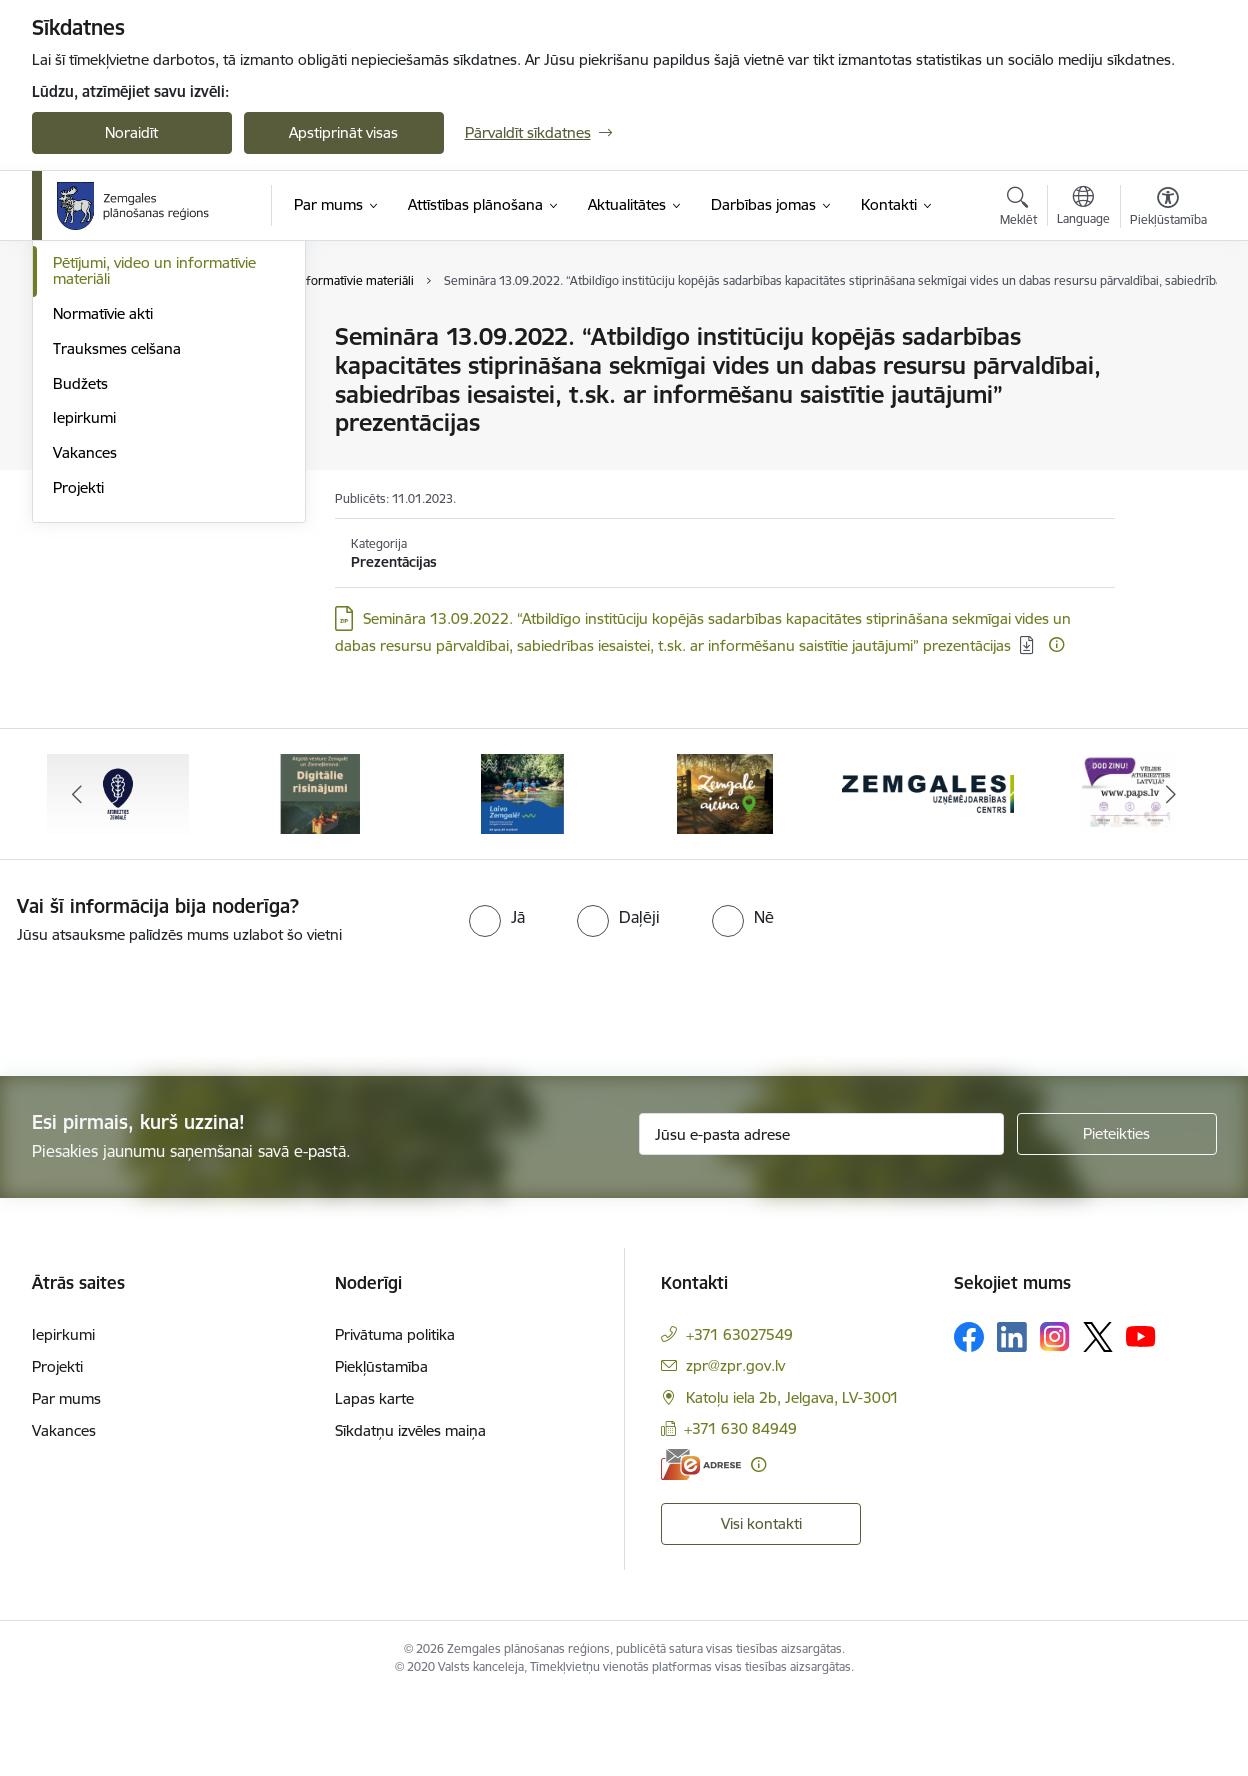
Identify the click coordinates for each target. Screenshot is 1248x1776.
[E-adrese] (701, 1543)
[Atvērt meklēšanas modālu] (1018, 209)
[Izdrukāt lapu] (1167, 328)
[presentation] (167, 1081)
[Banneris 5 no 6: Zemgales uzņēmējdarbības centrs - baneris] (928, 871)
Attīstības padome (113, 407)
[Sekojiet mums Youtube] (1141, 1415)
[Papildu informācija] (1056, 644)
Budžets (80, 597)
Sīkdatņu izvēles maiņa (410, 1509)
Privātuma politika (395, 1413)
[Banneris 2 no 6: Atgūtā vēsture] (320, 871)
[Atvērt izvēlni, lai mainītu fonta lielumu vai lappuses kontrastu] (1168, 209)
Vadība (76, 337)
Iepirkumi (84, 631)
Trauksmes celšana (117, 562)
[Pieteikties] (1117, 1213)
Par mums (66, 1477)
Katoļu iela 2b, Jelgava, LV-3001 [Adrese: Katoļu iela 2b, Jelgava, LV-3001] (792, 1476)
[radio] (497, 996)
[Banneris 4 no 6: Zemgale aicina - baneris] (725, 871)
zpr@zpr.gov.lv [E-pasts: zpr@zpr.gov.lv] (735, 1444)
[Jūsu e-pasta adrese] (821, 1213)
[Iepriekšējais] (78, 873)
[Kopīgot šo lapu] (1167, 378)
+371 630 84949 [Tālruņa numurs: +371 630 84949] (740, 1507)
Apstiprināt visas (343, 132)
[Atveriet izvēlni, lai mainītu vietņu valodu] (1083, 208)
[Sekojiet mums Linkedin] (1012, 1416)
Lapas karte (374, 1477)
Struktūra (85, 372)
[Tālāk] (1171, 873)
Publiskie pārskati (111, 442)
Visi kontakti (761, 1602)
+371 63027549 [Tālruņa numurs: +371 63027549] (739, 1413)
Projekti (78, 701)
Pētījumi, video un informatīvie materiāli (154, 484)
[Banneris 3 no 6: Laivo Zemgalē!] (522, 871)
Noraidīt (131, 132)
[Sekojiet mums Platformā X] (1098, 1416)
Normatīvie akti (103, 527)
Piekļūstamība (381, 1445)
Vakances (85, 666)
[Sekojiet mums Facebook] (969, 1416)
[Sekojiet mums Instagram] (1055, 1415)
